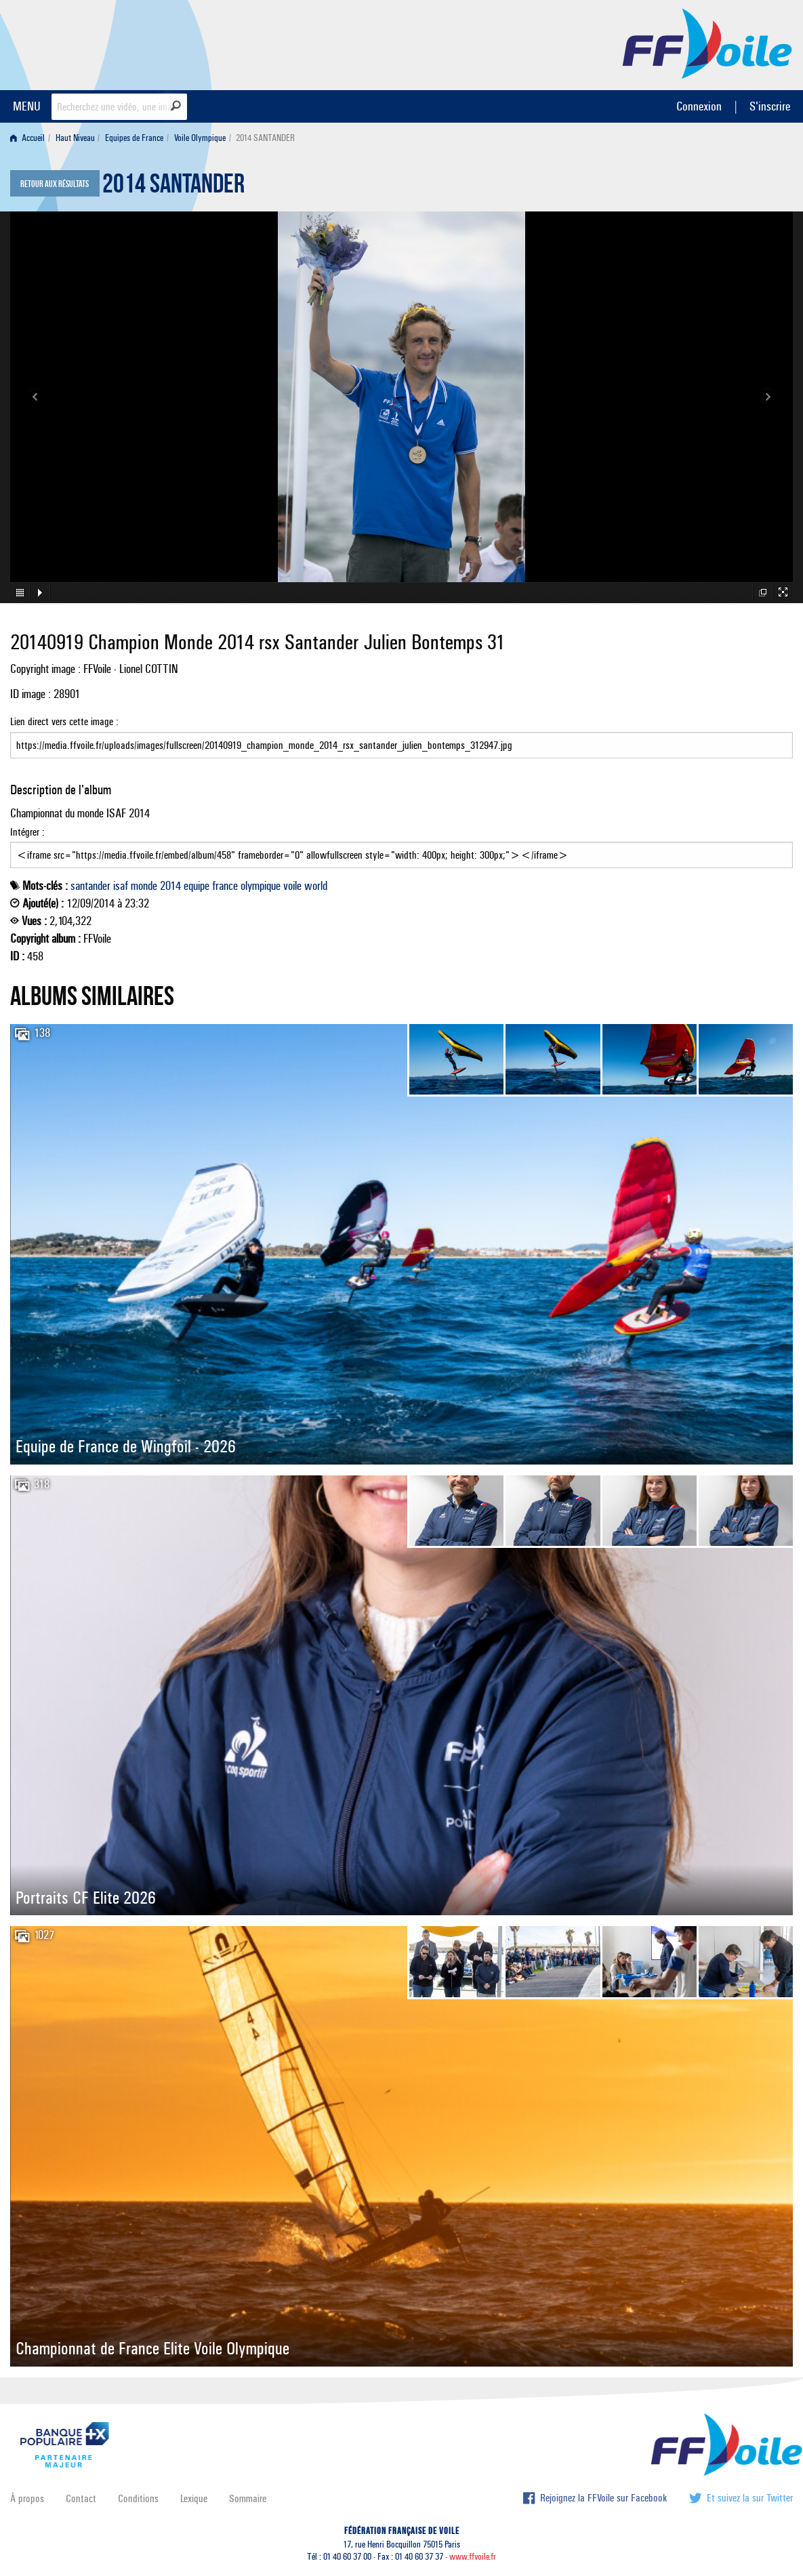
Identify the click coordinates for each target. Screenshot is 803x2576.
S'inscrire (769, 106)
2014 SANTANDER (173, 187)
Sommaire (247, 2498)
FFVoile (707, 43)
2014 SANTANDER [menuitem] (265, 138)
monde (144, 886)
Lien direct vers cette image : (401, 736)
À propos (27, 2498)
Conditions (138, 2498)
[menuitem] (30, 138)
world (315, 886)
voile (292, 886)
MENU (27, 106)
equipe (196, 886)
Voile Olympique (200, 138)
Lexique (193, 2498)
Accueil (27, 138)
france (225, 886)
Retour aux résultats (54, 184)
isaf (120, 886)
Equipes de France (134, 138)
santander (90, 886)
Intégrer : (401, 847)
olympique (261, 886)
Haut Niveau (75, 138)
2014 (170, 886)
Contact (81, 2498)
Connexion (699, 106)
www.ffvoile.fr (472, 2556)
